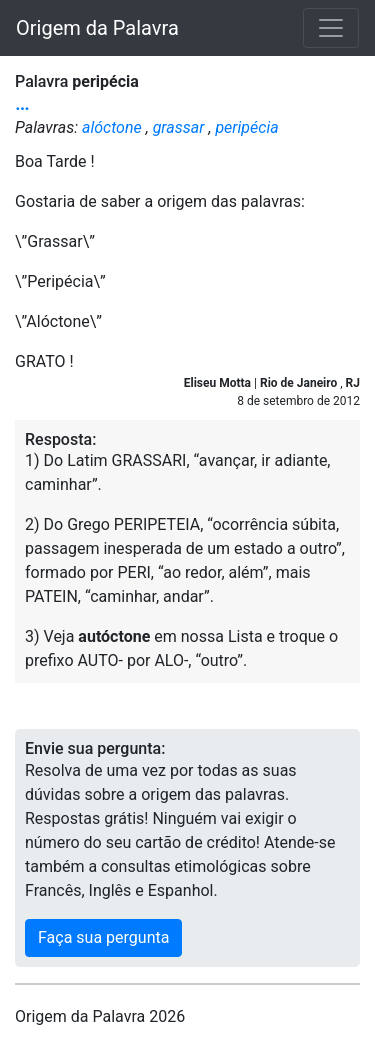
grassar (179, 127)
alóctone (112, 127)
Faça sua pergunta (103, 937)
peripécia (246, 127)
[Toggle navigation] (331, 28)
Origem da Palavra (97, 28)
